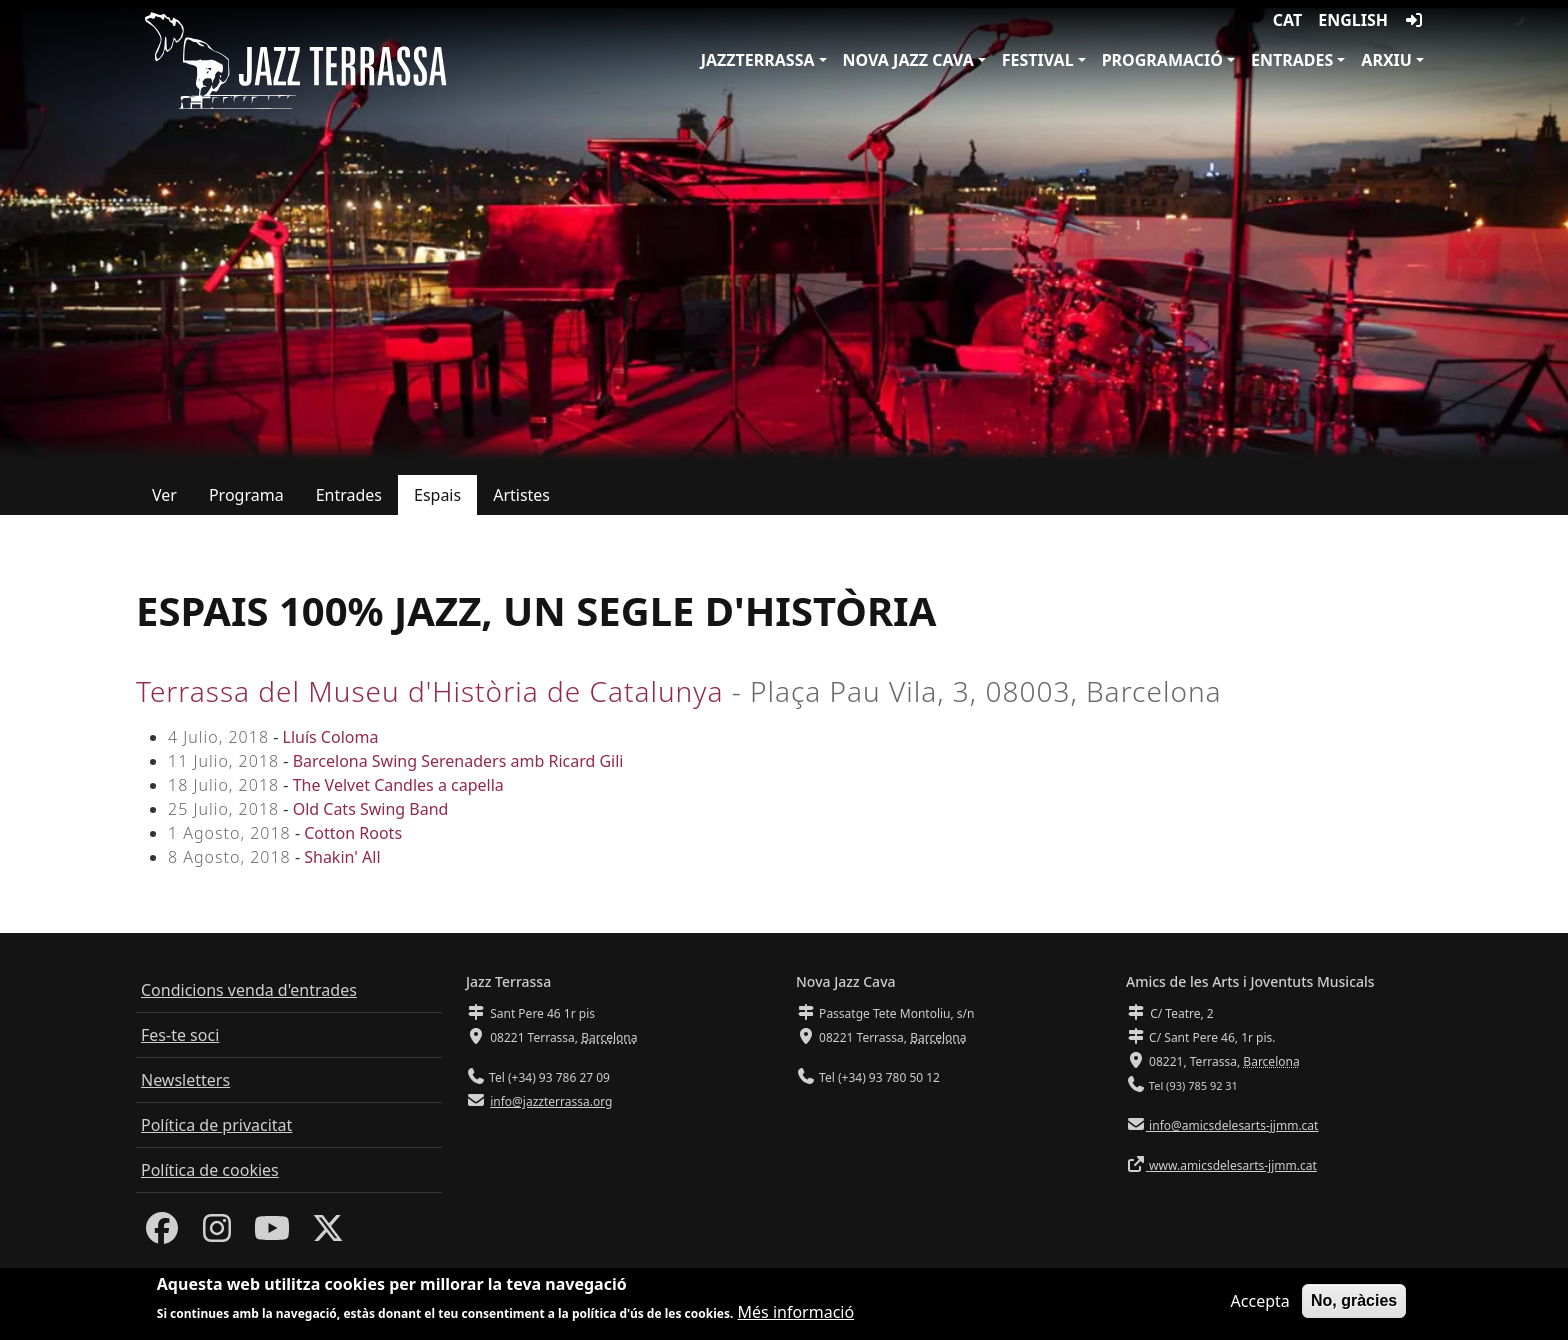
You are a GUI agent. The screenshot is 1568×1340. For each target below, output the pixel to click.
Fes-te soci (180, 1035)
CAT (1287, 20)
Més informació (796, 1313)
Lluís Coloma (331, 737)
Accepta (1260, 1302)
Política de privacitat (216, 1125)
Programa (246, 495)
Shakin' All (342, 857)
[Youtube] (272, 1234)
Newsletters (185, 1080)
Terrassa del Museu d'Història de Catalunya (429, 691)
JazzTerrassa (758, 60)
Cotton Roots (353, 833)
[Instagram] (217, 1234)
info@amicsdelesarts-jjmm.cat (1232, 1125)
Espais (437, 495)
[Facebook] (162, 1234)
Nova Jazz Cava (908, 60)
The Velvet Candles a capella (398, 785)
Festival (1038, 60)
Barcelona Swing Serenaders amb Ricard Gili (458, 761)
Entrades (1292, 60)
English (1353, 20)
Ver (164, 495)
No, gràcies (1354, 1301)
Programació (1162, 60)
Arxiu (1386, 60)
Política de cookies (210, 1170)
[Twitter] (328, 1234)
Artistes (521, 495)
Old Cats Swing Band (371, 809)
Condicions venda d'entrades (249, 990)
